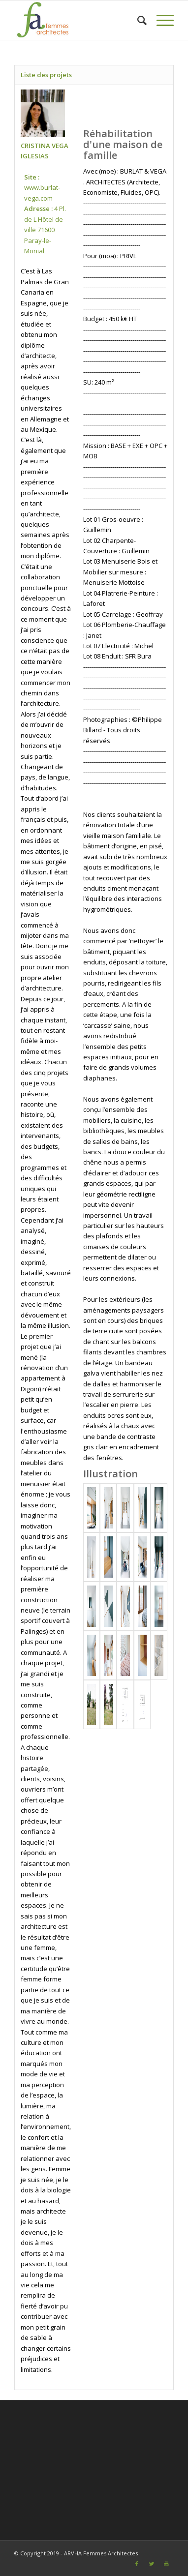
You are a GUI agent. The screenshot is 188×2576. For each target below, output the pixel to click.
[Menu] (160, 20)
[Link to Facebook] (136, 2563)
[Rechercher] (137, 20)
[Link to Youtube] (166, 2563)
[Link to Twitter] (151, 2563)
